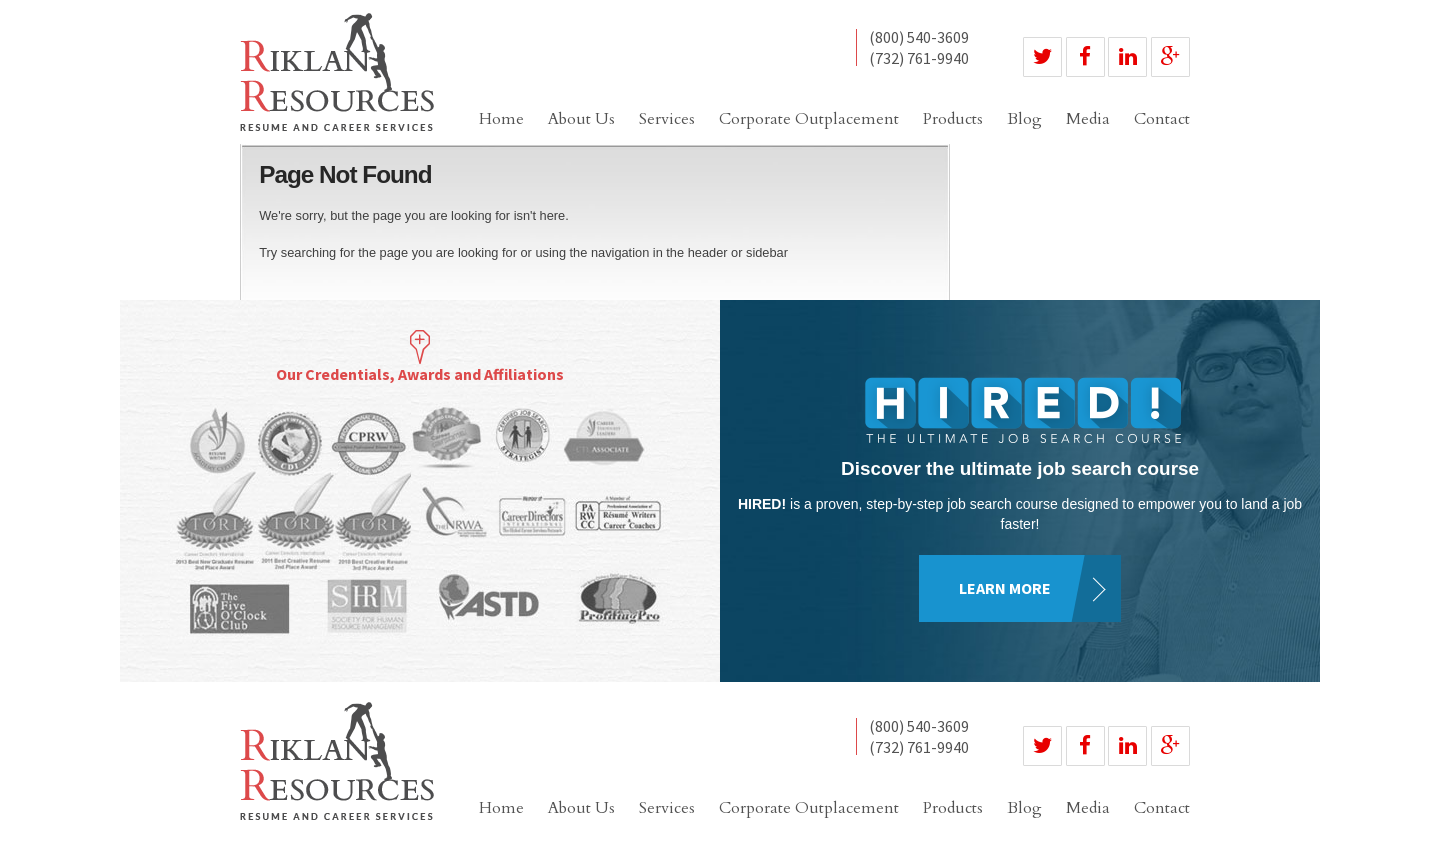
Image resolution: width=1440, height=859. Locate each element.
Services (667, 119)
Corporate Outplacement (809, 119)
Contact (1162, 119)
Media (1088, 119)
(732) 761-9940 (919, 58)
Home (501, 119)
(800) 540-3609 (919, 38)
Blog (1024, 119)
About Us (581, 119)
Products (953, 119)
